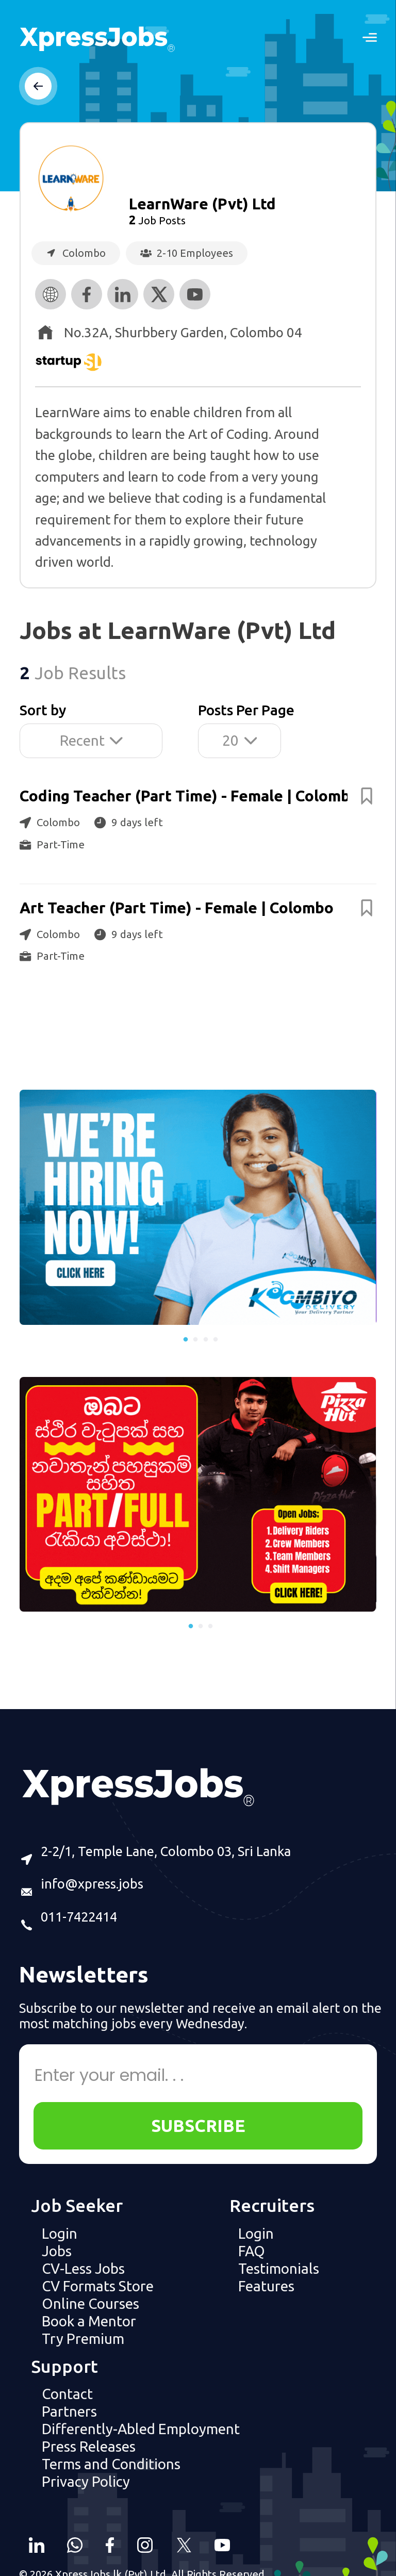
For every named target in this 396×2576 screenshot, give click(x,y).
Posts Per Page (246, 710)
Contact (67, 2394)
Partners (69, 2411)
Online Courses (90, 2303)
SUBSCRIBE (198, 2125)
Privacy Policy (86, 2481)
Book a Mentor (89, 2321)
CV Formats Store (98, 2286)
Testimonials (278, 2268)
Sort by (43, 710)
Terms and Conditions (111, 2464)
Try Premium (83, 2339)
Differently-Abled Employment (141, 2429)
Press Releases (89, 2446)
